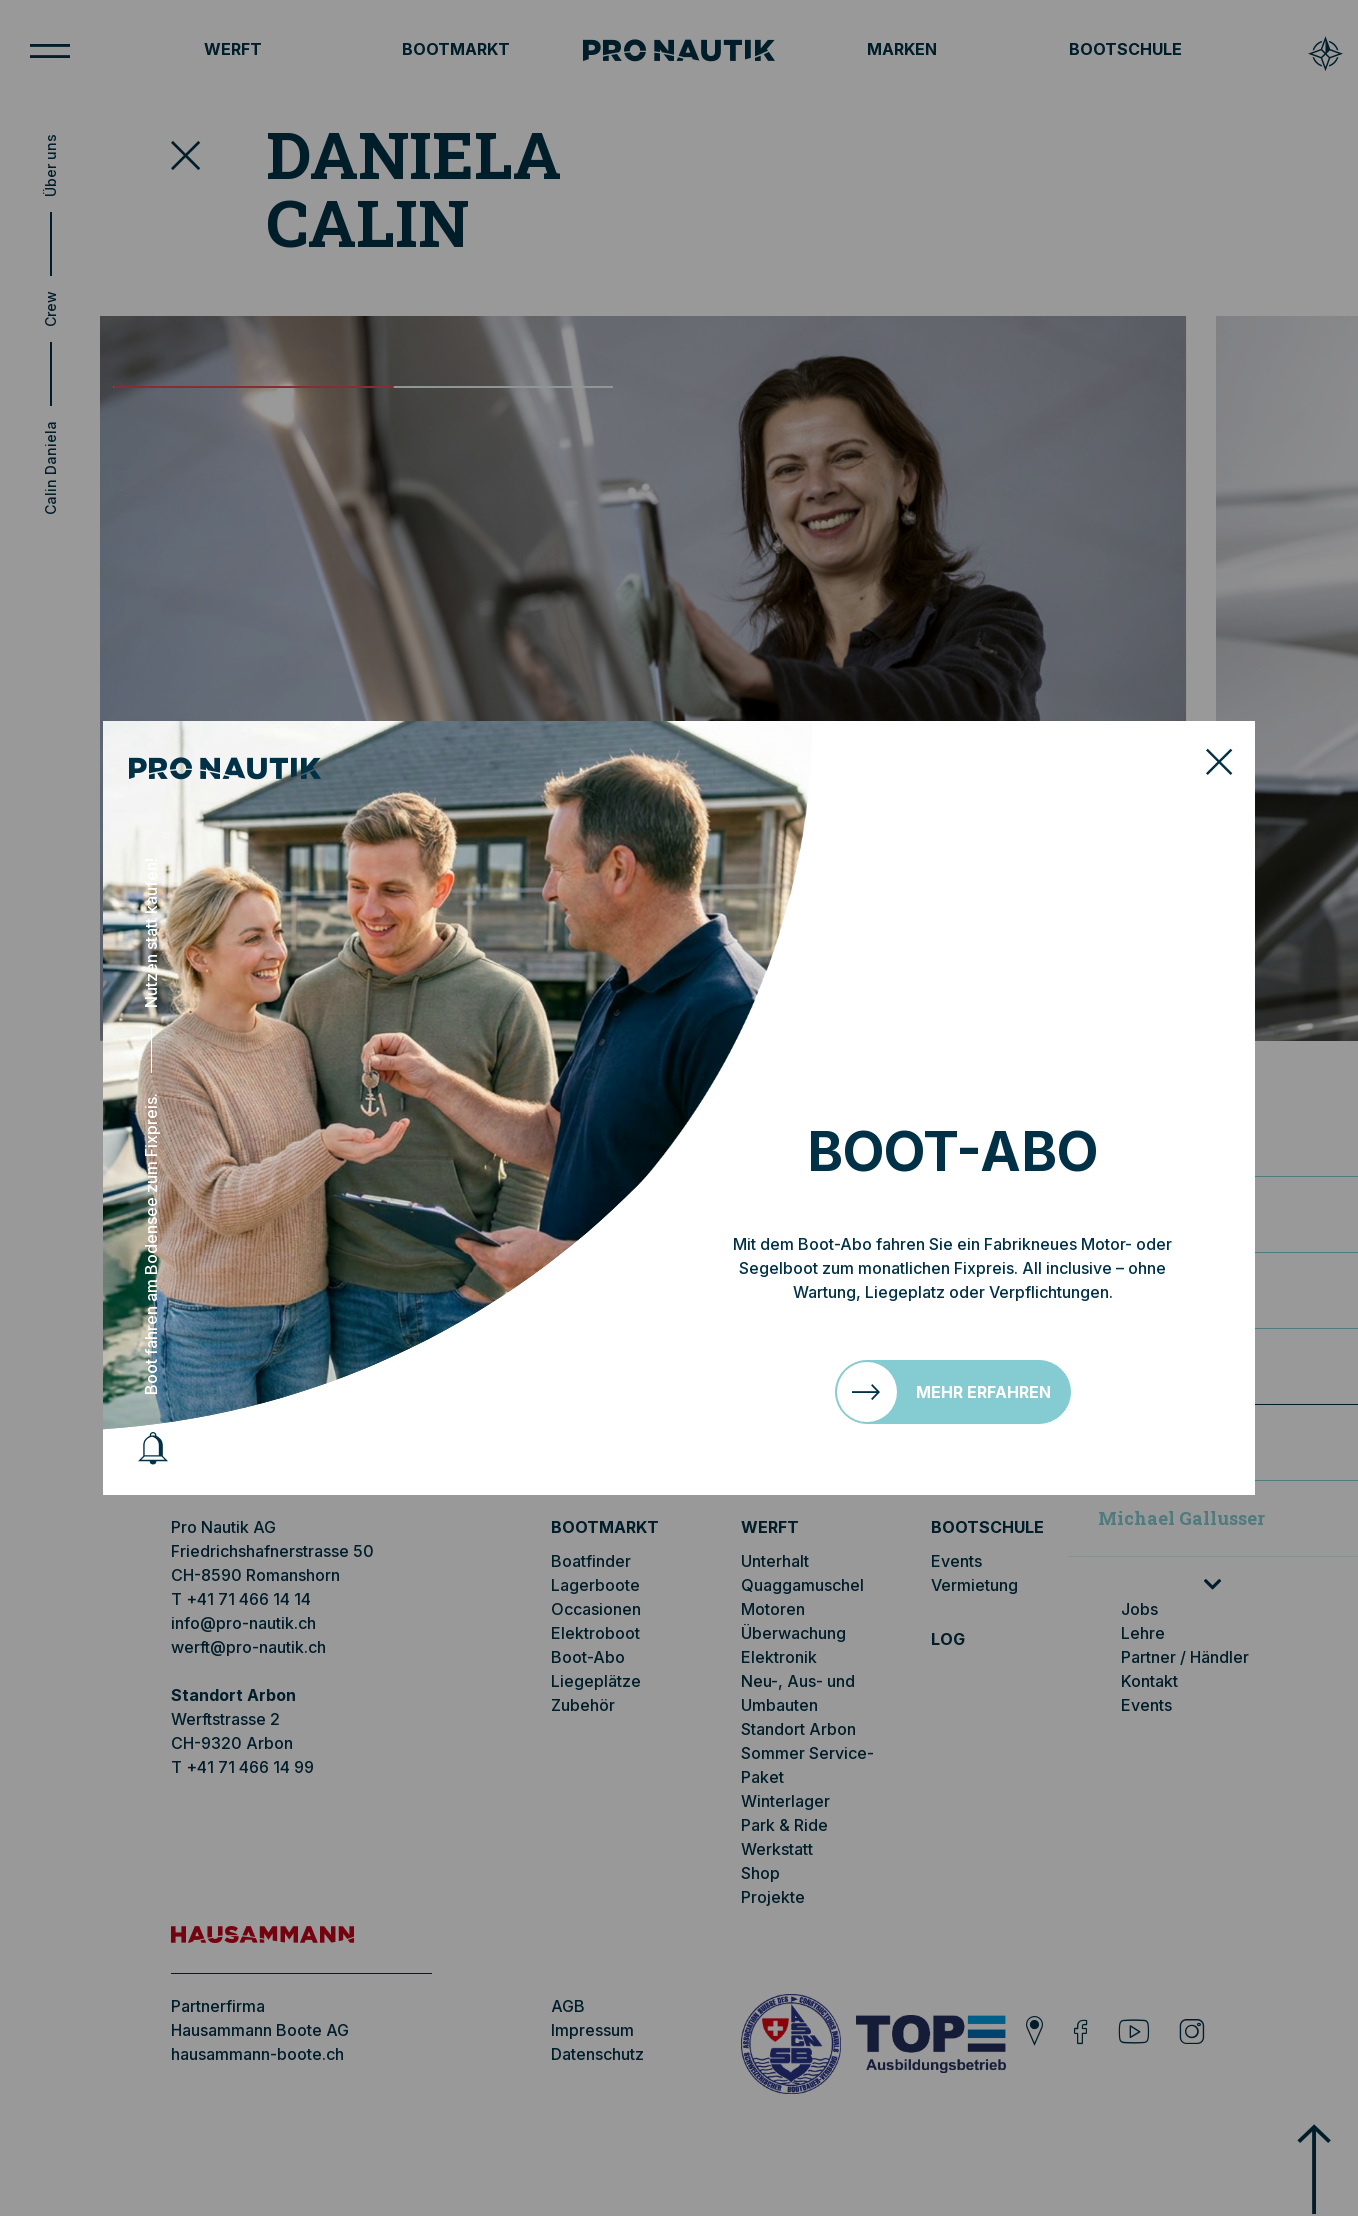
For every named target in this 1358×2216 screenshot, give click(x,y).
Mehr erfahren (983, 1392)
